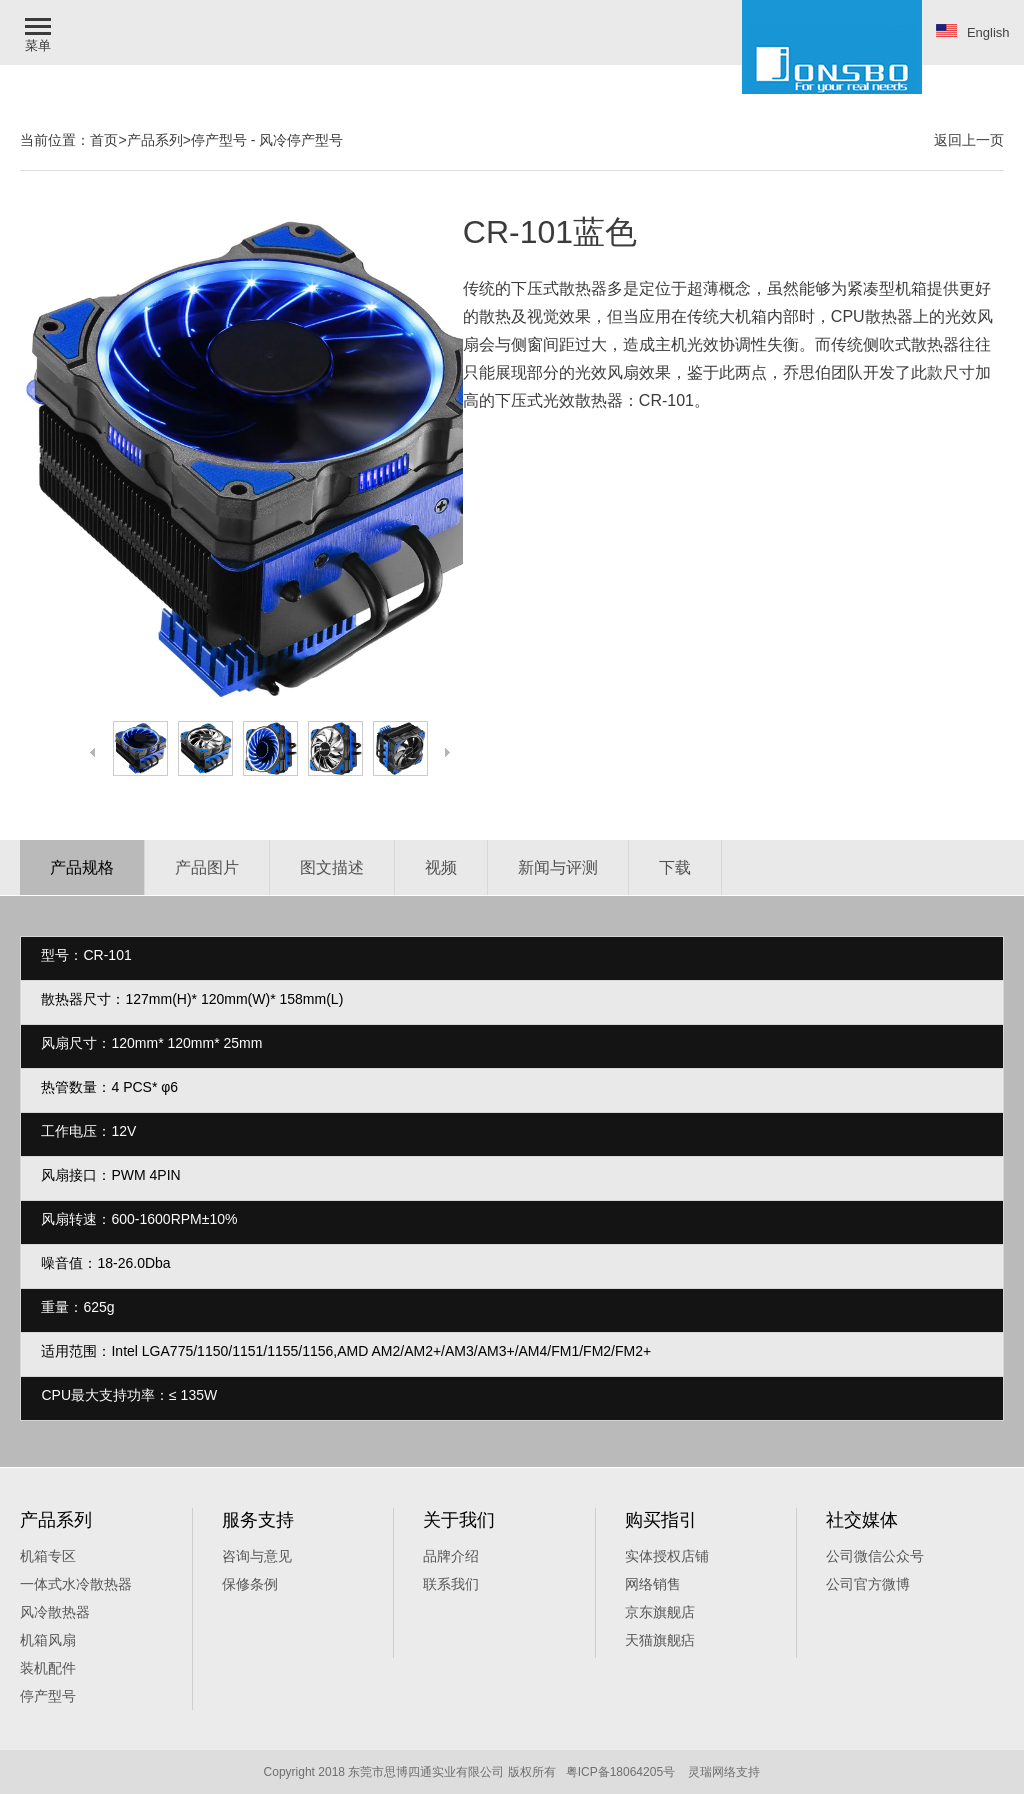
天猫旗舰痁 (660, 1640)
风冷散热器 (55, 1612)
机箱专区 (48, 1556)
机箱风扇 (48, 1640)
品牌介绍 (451, 1556)
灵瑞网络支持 (724, 1772)
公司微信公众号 (875, 1556)
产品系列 (155, 140)
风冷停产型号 (301, 140)
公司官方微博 (868, 1584)
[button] (40, 32)
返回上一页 (969, 140)
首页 (104, 140)
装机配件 (48, 1668)
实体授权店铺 (667, 1556)
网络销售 (653, 1584)
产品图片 (207, 867)
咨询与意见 (257, 1556)
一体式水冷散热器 (76, 1584)
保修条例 (250, 1584)
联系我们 (451, 1584)
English (973, 32)
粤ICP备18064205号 (620, 1772)
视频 (441, 867)
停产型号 (219, 140)
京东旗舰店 (660, 1612)
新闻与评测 (558, 867)
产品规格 (82, 867)
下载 (675, 867)
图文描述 (332, 867)
